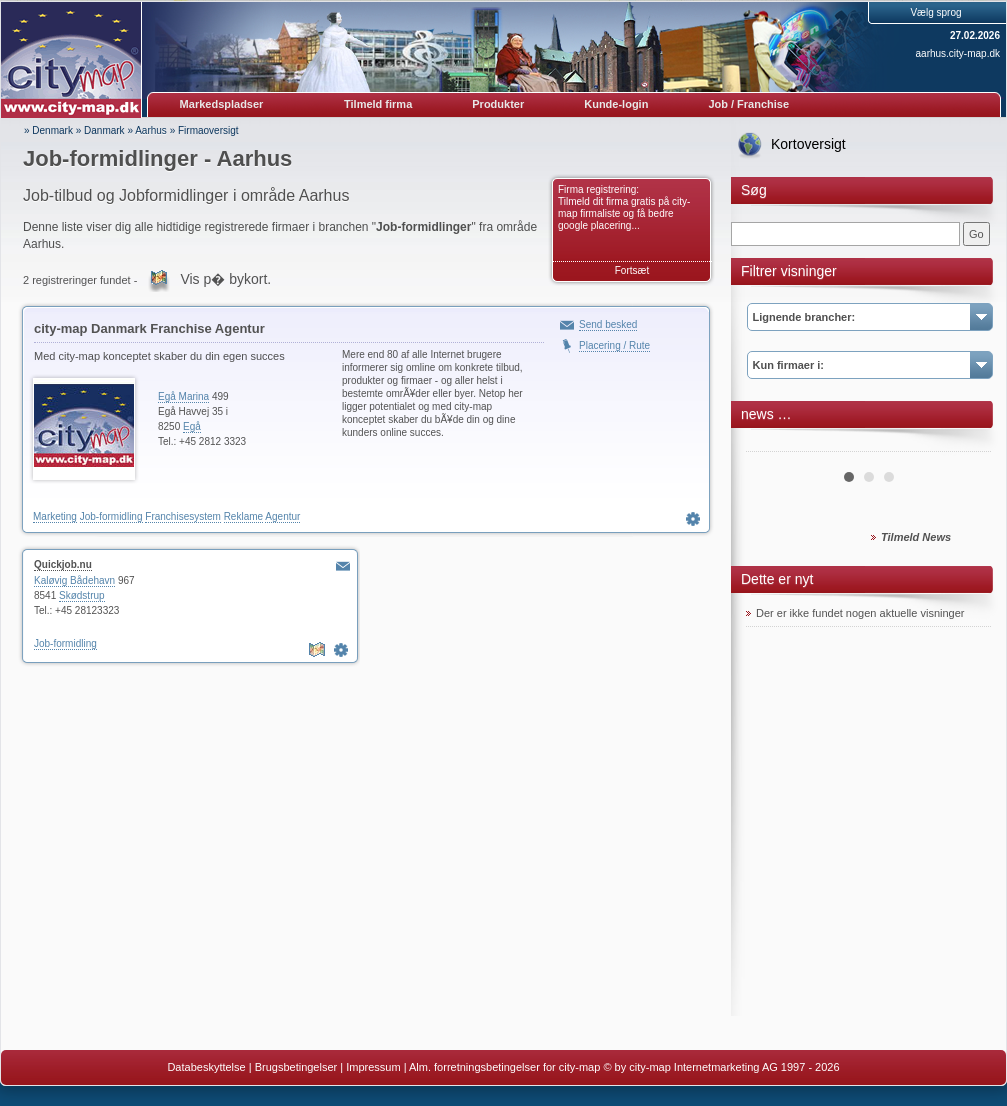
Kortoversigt (808, 144)
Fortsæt (632, 270)
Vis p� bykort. (225, 279)
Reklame (243, 516)
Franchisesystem (183, 516)
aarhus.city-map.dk (958, 53)
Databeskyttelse (206, 1067)
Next (965, 444)
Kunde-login (616, 104)
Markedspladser (222, 104)
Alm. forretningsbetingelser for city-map (504, 1067)
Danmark (104, 130)
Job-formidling (111, 516)
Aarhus (151, 130)
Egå (192, 426)
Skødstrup (82, 595)
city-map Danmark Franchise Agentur (149, 328)
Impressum (373, 1067)
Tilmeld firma (378, 104)
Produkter (498, 104)
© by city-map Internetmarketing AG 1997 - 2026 (721, 1067)
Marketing (55, 516)
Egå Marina (183, 396)
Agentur (282, 516)
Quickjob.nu (63, 564)
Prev (772, 444)
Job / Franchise (748, 104)
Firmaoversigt (208, 130)
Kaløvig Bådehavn (74, 580)
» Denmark (48, 130)
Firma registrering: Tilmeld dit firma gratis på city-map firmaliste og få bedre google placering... (624, 207)
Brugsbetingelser (296, 1067)
